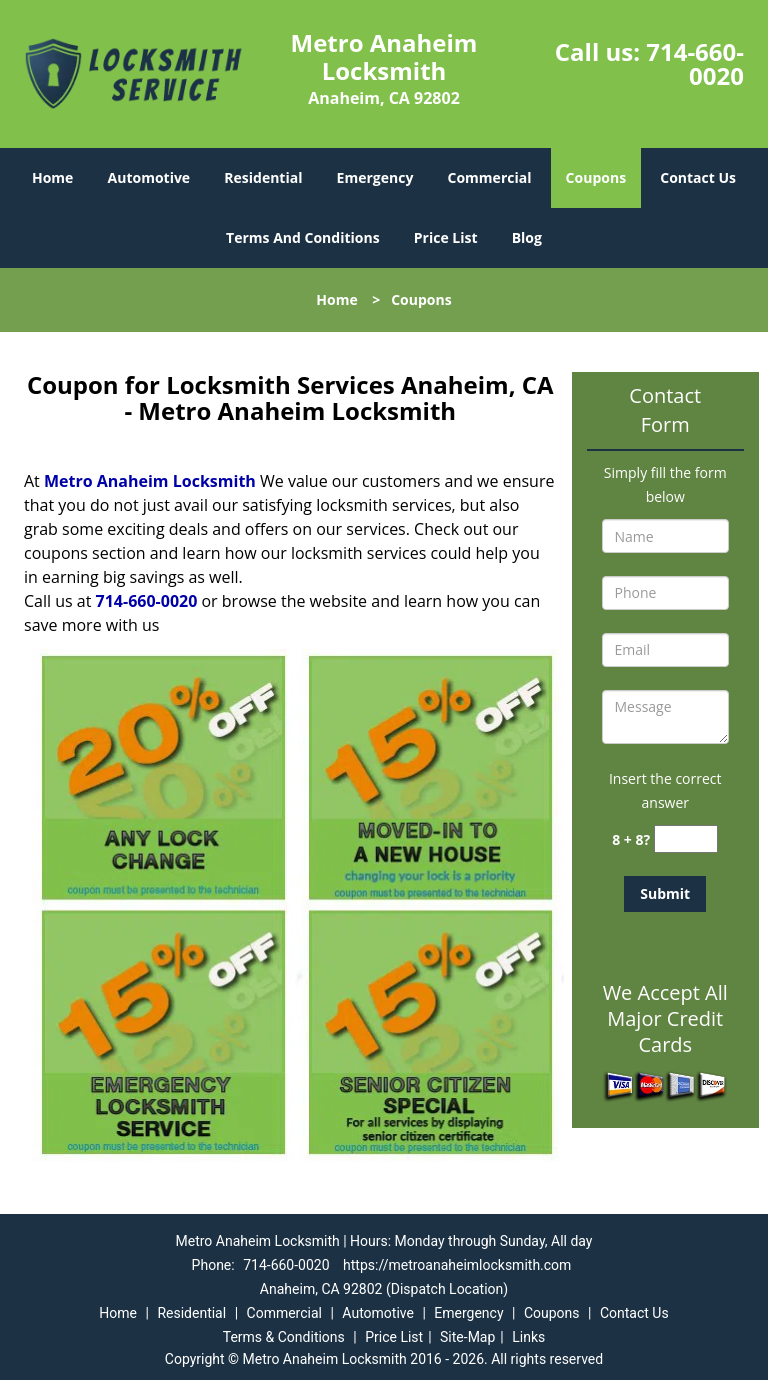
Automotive (149, 177)
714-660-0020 (695, 63)
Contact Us (698, 177)
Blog (527, 237)
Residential (263, 177)
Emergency (375, 177)
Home (52, 177)
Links (528, 1337)
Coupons (596, 177)
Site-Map (467, 1337)
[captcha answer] (686, 839)
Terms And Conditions (303, 237)
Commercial (490, 177)
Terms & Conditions (284, 1337)
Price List (446, 237)
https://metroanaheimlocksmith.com (457, 1265)
